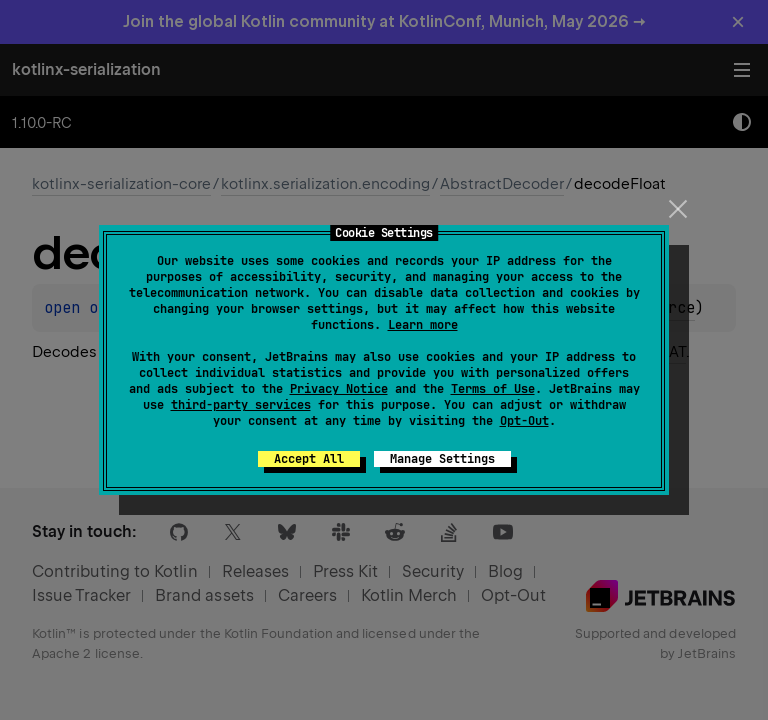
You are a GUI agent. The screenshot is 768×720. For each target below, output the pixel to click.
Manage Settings (442, 459)
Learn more (423, 325)
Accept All (309, 459)
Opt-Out (524, 421)
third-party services (241, 405)
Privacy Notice (339, 389)
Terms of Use (493, 389)
